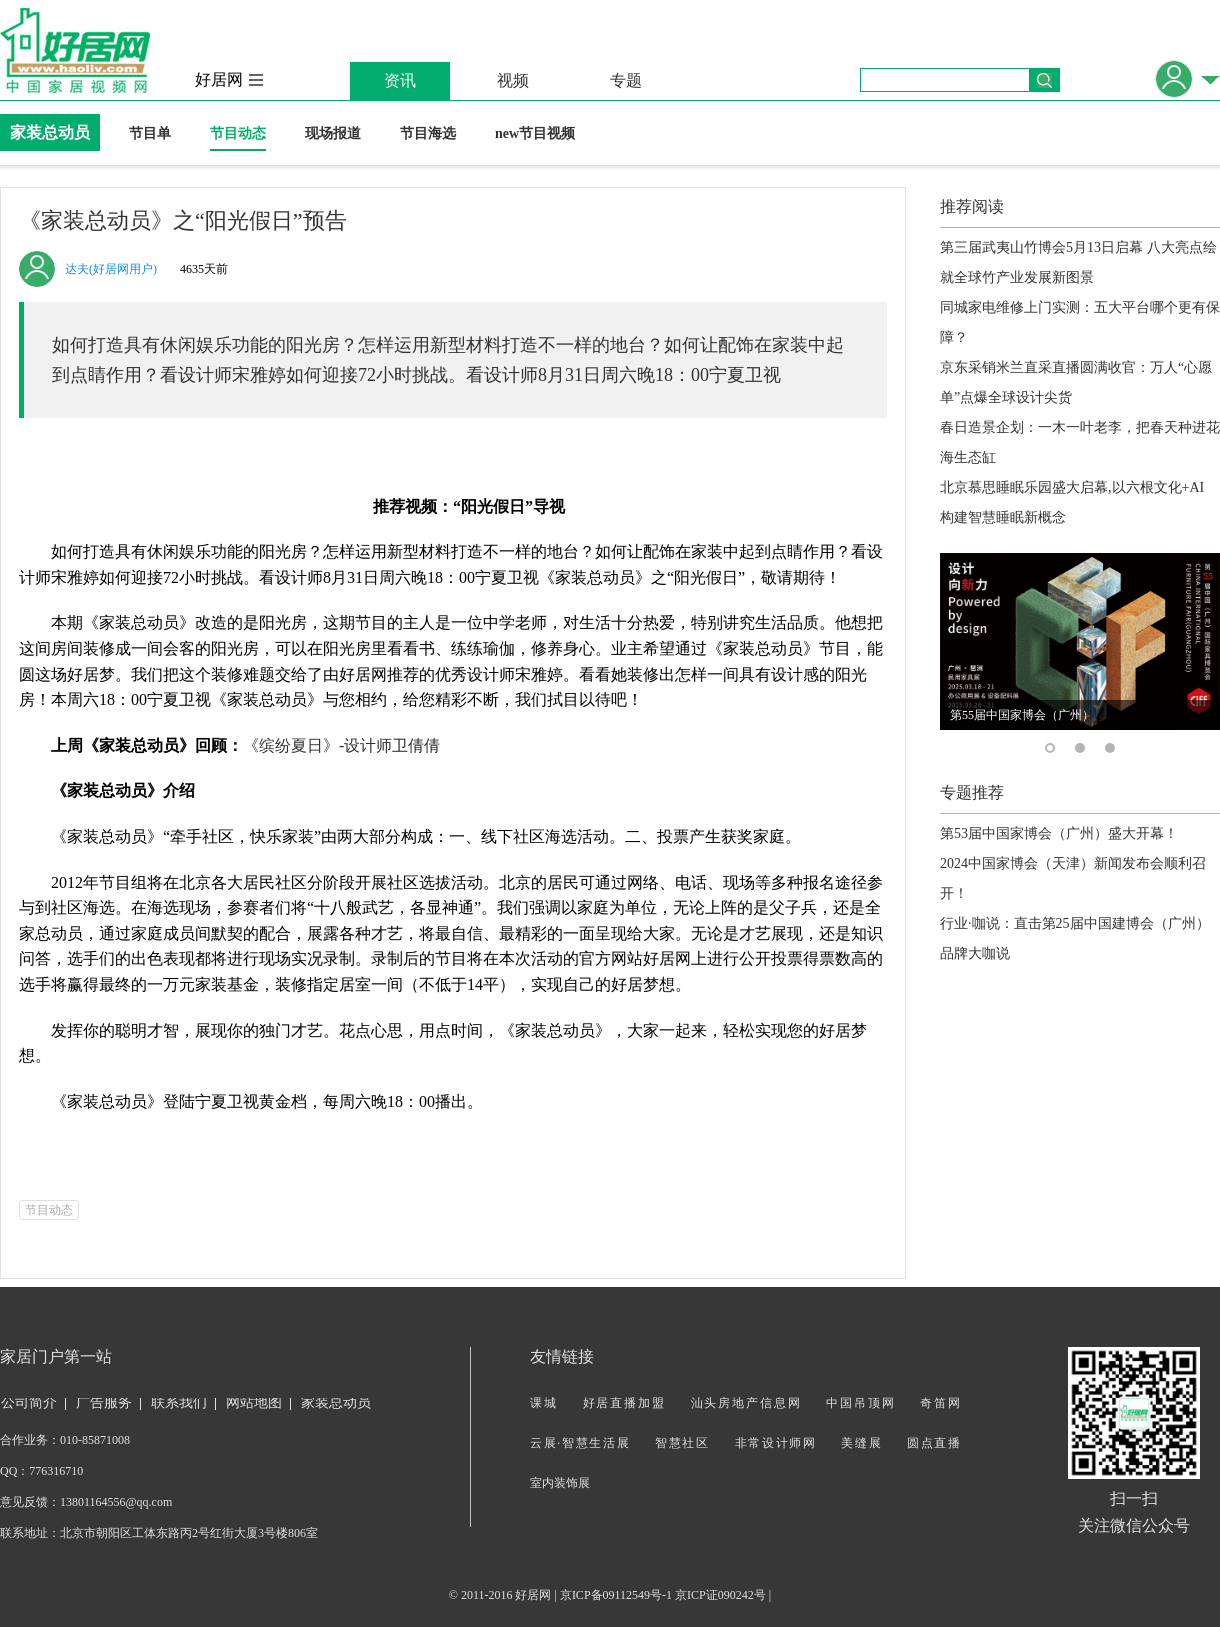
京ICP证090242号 (720, 1595)
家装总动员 (50, 132)
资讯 (400, 80)
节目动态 (238, 133)
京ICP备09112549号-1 (616, 1595)
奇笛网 (940, 1403)
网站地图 (254, 1402)
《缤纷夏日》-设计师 (341, 745)
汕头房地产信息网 (746, 1403)
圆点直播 (933, 1443)
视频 (513, 80)
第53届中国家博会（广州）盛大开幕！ (1059, 833)
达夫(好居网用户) (111, 269)
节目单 (150, 133)
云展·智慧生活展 (580, 1443)
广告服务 (104, 1402)
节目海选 (428, 133)
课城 (544, 1403)
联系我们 (179, 1402)
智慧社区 (682, 1443)
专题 (626, 80)
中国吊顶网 (860, 1403)
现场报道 (333, 133)
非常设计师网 (776, 1443)
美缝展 (861, 1443)
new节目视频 (535, 133)
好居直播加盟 (624, 1403)
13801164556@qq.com (116, 1502)
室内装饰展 (560, 1483)
